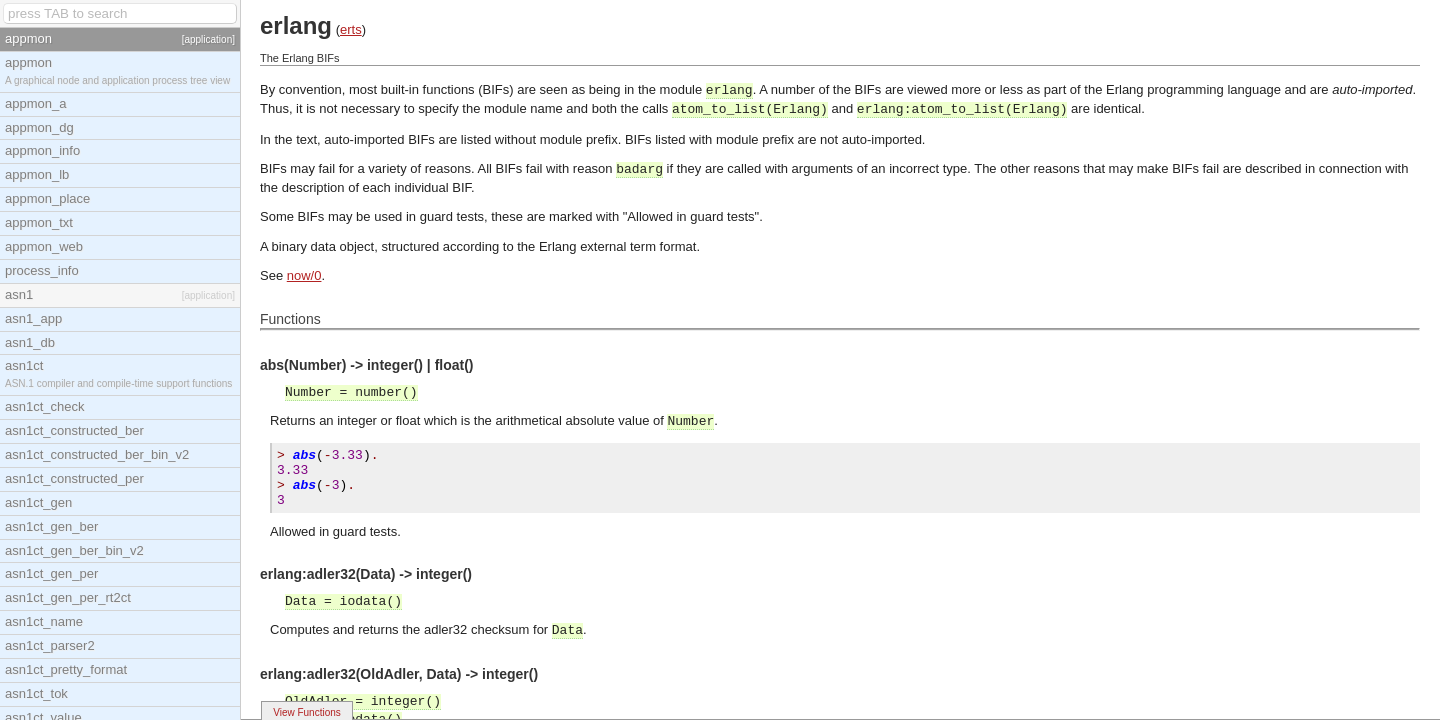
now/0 (304, 275)
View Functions (307, 712)
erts (351, 29)
